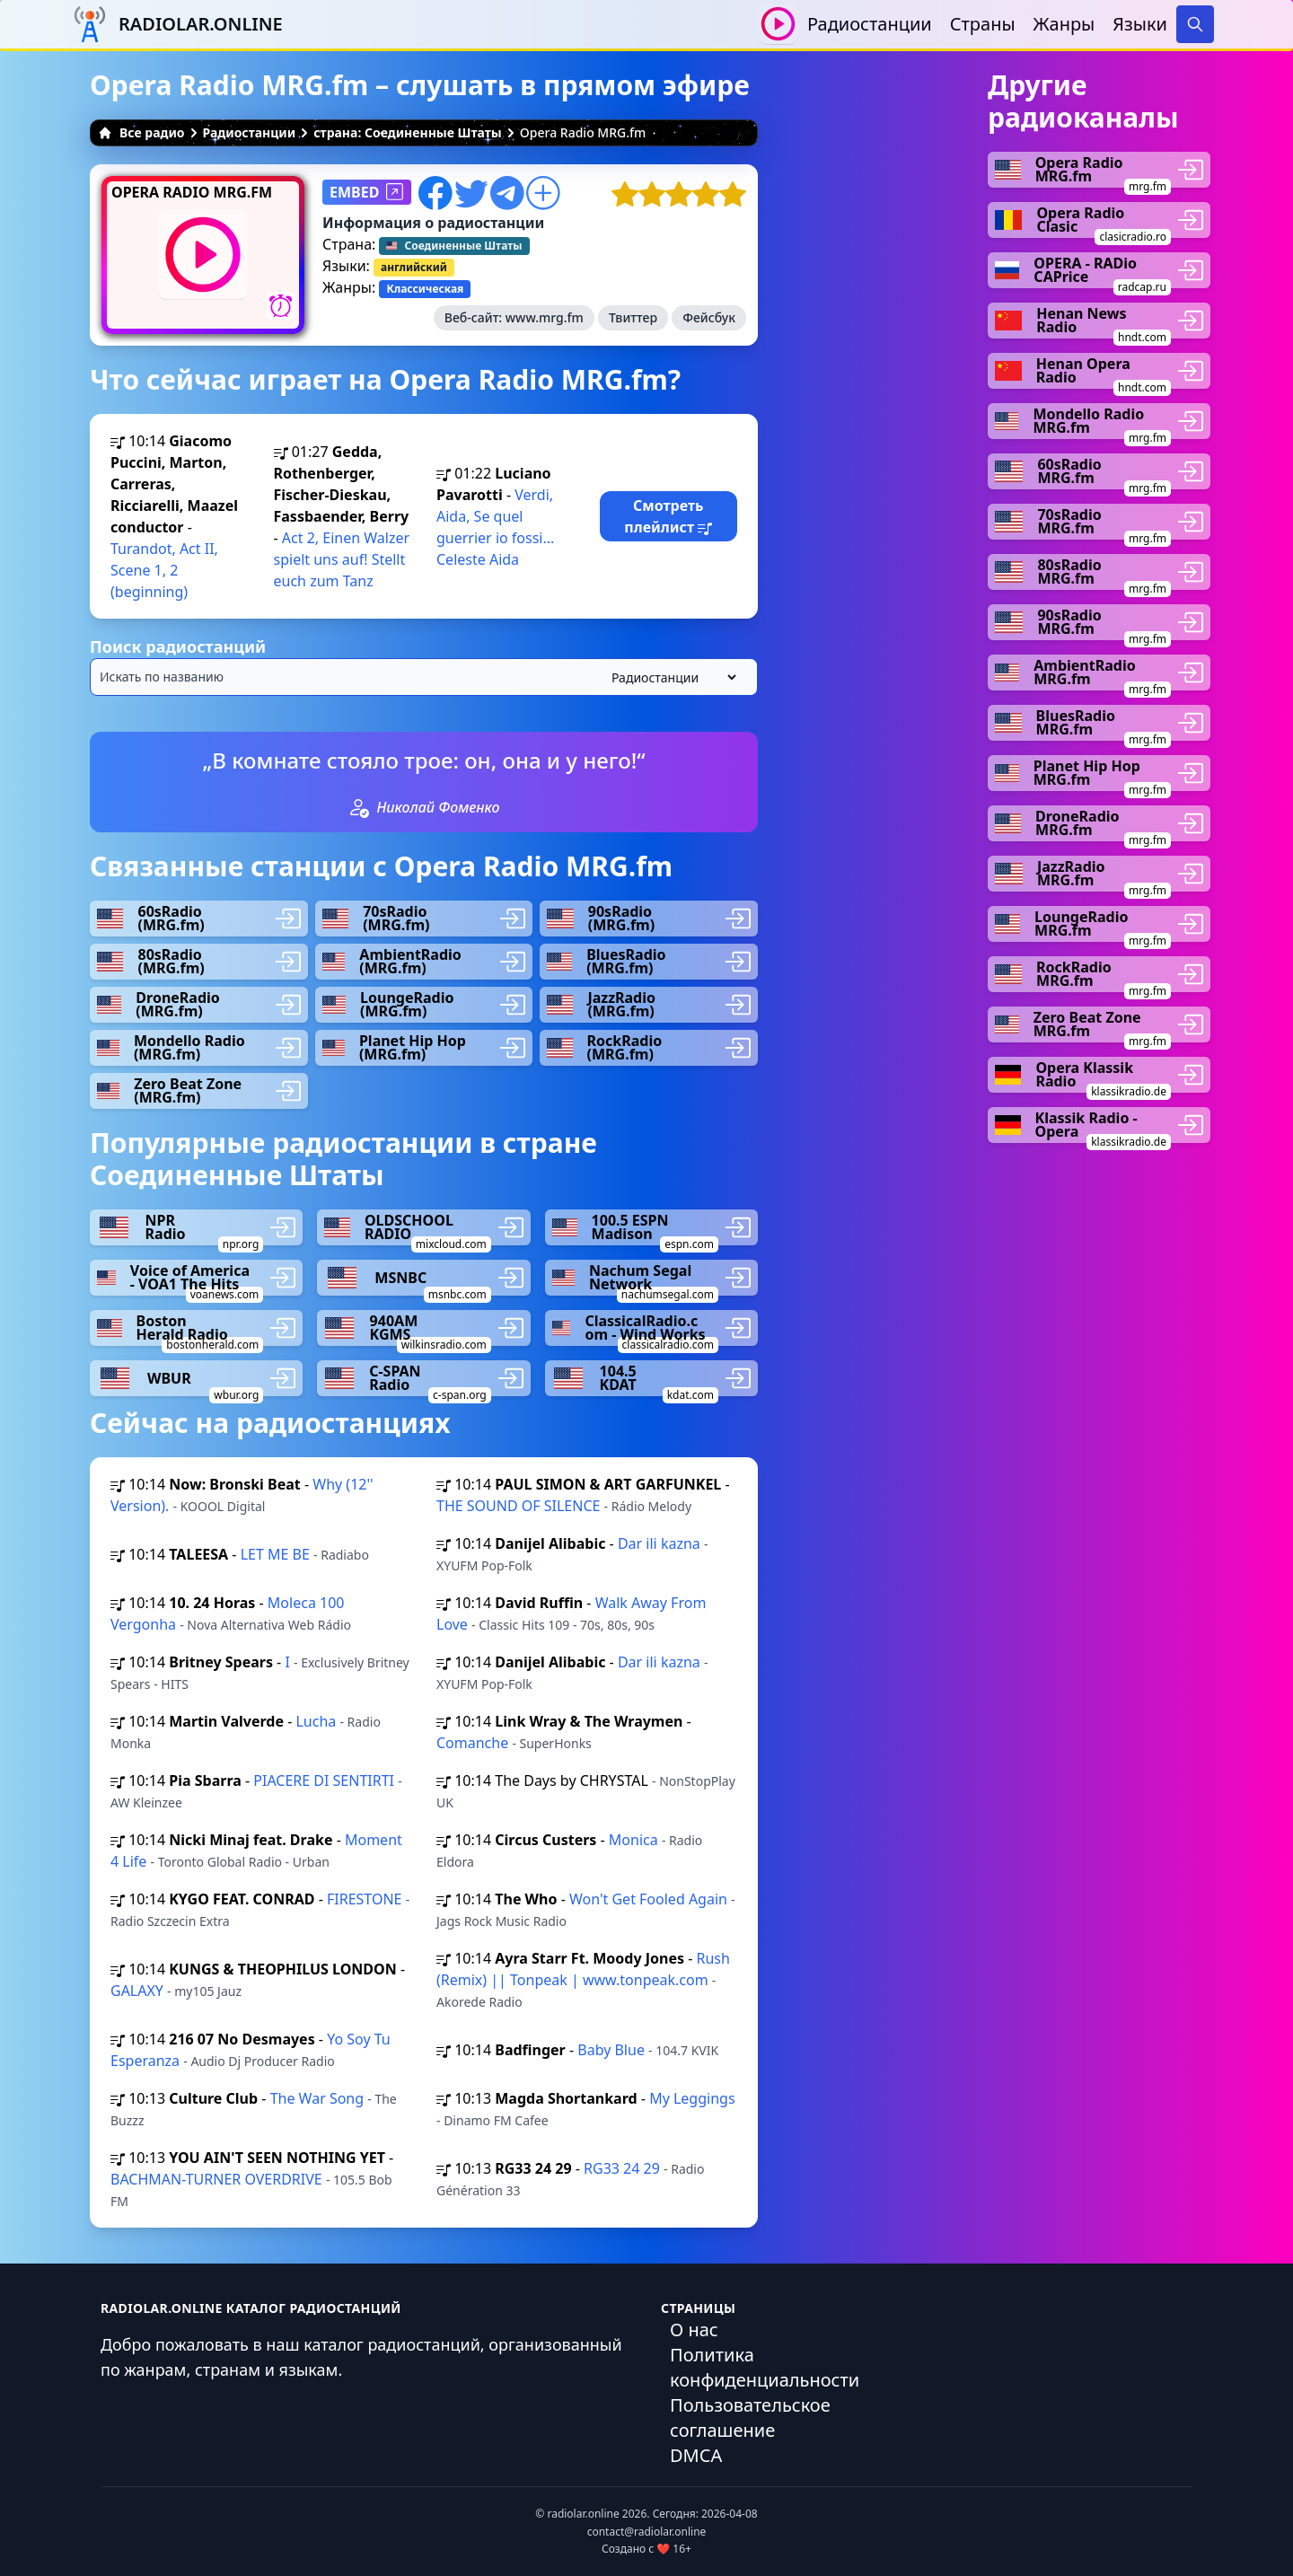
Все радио (141, 132)
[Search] (1195, 24)
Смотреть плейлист (668, 516)
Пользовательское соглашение (750, 2417)
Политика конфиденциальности (764, 2367)
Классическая (424, 288)
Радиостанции (869, 24)
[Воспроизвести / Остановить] (778, 24)
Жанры (1064, 24)
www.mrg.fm (545, 317)
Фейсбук (708, 317)
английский (414, 267)
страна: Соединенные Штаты (407, 132)
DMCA (696, 2455)
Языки (1140, 24)
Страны (983, 24)
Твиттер (633, 317)
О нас (694, 2329)
